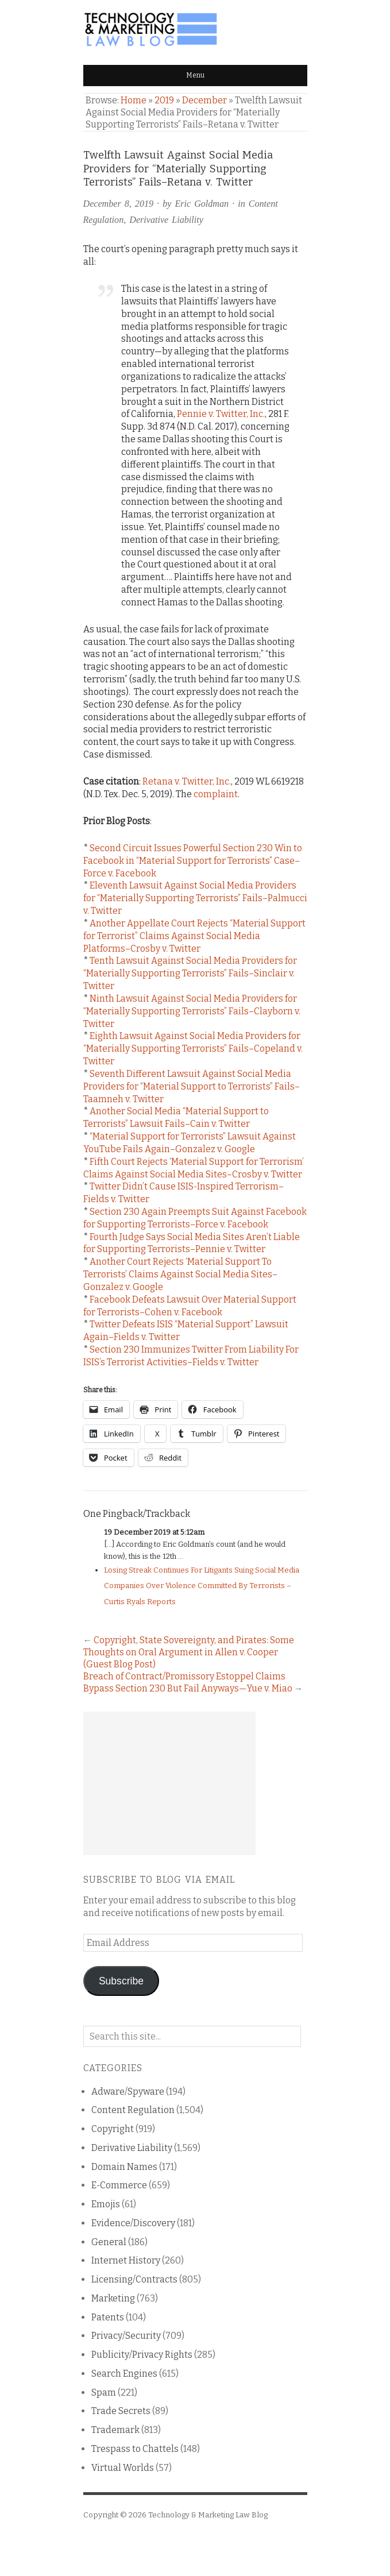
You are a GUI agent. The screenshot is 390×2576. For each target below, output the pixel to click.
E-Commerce (119, 2185)
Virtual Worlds (122, 2467)
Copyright (112, 2128)
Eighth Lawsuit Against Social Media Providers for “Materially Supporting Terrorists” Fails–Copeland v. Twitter (193, 1048)
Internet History (125, 2260)
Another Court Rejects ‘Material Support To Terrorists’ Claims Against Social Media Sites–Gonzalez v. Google (180, 1274)
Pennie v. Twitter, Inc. (221, 413)
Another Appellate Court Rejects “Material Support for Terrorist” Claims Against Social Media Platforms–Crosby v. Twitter (194, 936)
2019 (164, 100)
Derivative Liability (166, 220)
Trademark (115, 2429)
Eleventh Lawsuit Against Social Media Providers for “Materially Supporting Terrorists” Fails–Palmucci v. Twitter (195, 898)
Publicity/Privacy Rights (141, 2354)
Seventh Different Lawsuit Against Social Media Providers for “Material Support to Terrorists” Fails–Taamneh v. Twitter (191, 1086)
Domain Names (124, 2166)
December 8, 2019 (118, 203)
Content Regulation (133, 2109)
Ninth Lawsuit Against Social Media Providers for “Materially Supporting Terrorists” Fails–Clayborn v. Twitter (191, 1011)
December (204, 100)
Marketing (113, 2298)
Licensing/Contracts (134, 2279)
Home (133, 100)
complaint (216, 794)
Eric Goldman (202, 203)
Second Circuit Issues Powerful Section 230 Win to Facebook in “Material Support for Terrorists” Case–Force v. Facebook (192, 861)
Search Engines (124, 2373)
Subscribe (121, 1981)
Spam (103, 2392)
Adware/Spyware (127, 2091)
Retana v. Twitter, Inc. (186, 781)
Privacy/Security (126, 2335)
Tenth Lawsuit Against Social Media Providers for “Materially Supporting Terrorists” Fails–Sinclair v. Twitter (190, 973)
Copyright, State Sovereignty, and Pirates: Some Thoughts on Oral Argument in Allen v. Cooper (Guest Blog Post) (189, 1652)
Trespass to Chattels (135, 2448)
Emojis (105, 2204)
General (108, 2242)
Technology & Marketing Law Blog (208, 2515)
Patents (107, 2317)
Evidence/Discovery (133, 2223)
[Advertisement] (169, 1783)
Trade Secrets (120, 2410)
